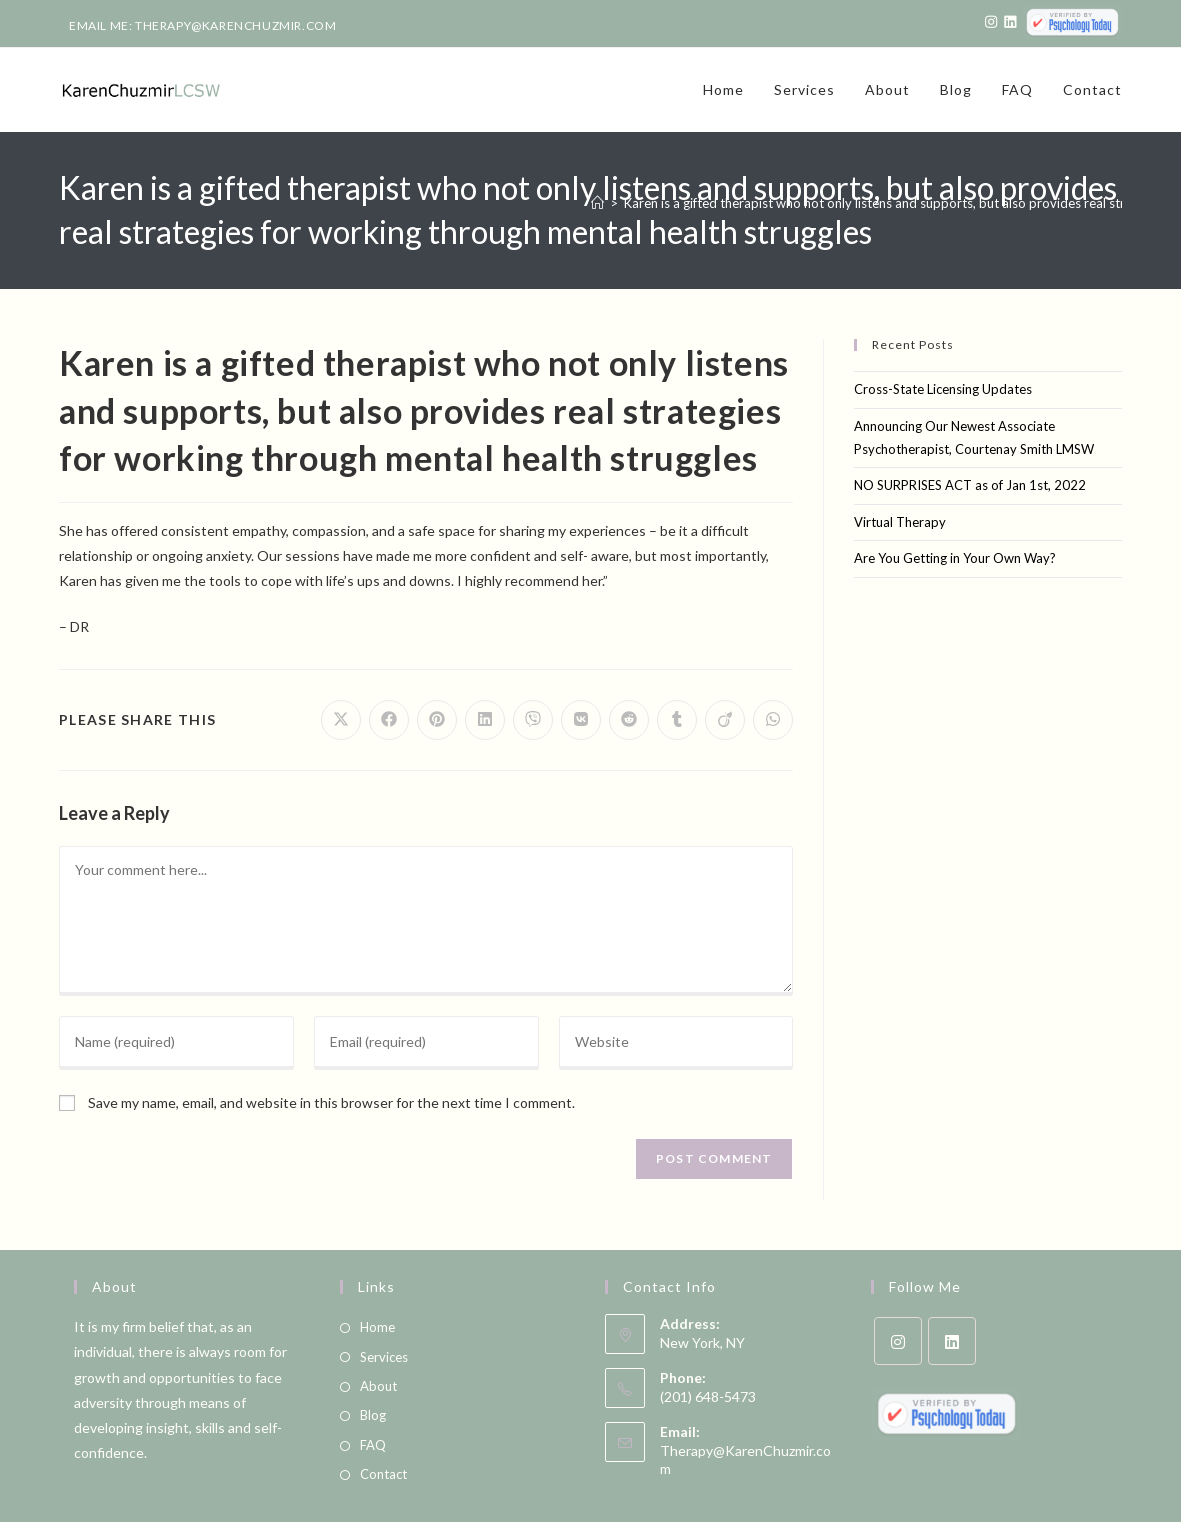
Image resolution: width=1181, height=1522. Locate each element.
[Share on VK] (581, 720)
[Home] (597, 203)
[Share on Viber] (533, 720)
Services (384, 1357)
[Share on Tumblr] (677, 720)
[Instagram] (898, 1341)
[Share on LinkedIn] (485, 720)
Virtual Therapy (900, 522)
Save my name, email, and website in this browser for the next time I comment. (331, 1102)
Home (377, 1327)
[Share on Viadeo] (725, 720)
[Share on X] (341, 720)
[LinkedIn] (952, 1341)
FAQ (373, 1445)
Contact (383, 1474)
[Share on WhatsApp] (773, 720)
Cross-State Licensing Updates (943, 389)
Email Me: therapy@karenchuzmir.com (202, 25)
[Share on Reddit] (629, 720)
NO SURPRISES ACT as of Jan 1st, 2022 (970, 485)
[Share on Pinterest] (437, 720)
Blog (373, 1415)
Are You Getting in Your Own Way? (955, 558)
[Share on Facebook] (389, 720)
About (378, 1386)
